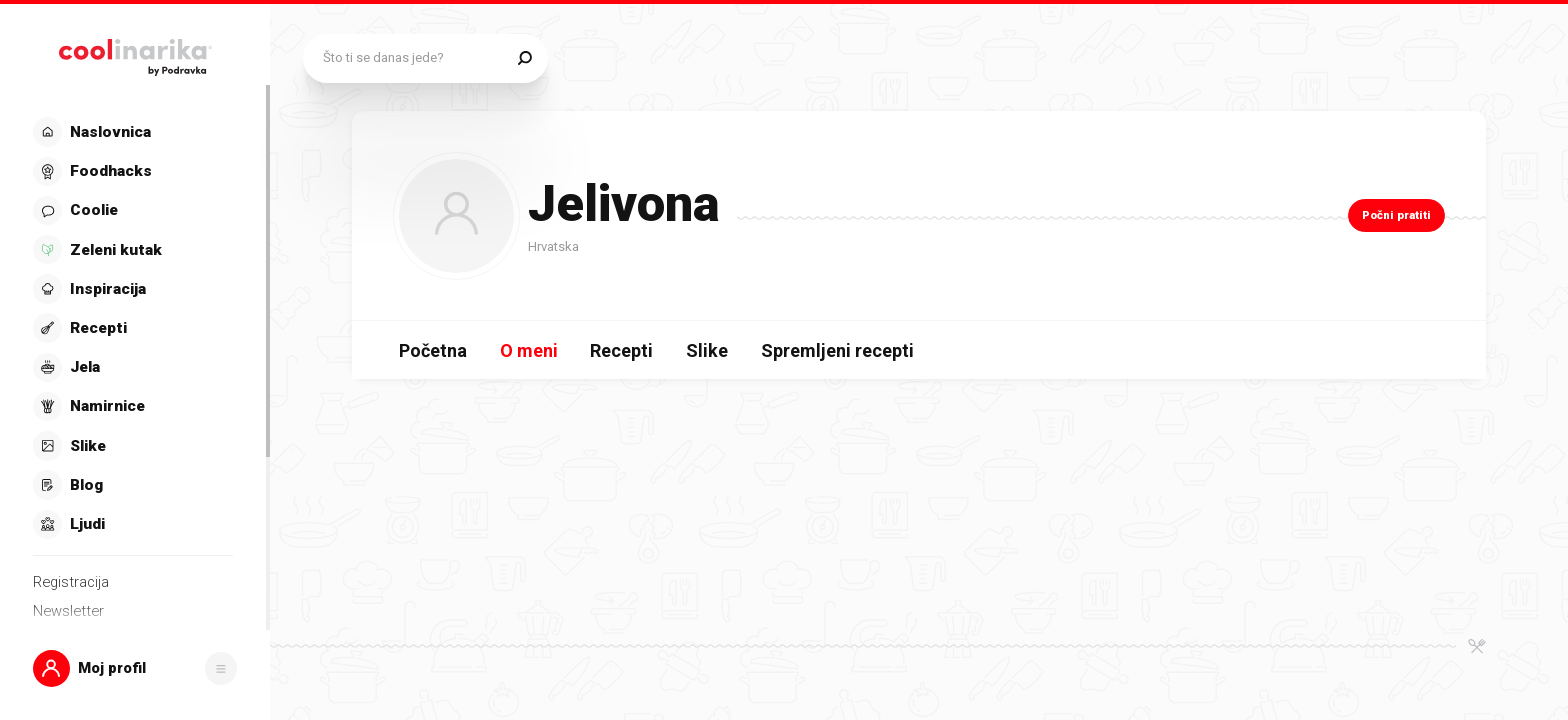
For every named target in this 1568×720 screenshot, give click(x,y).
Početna (433, 350)
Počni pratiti (1396, 215)
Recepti (621, 350)
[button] (135, 669)
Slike (707, 350)
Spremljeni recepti (837, 350)
